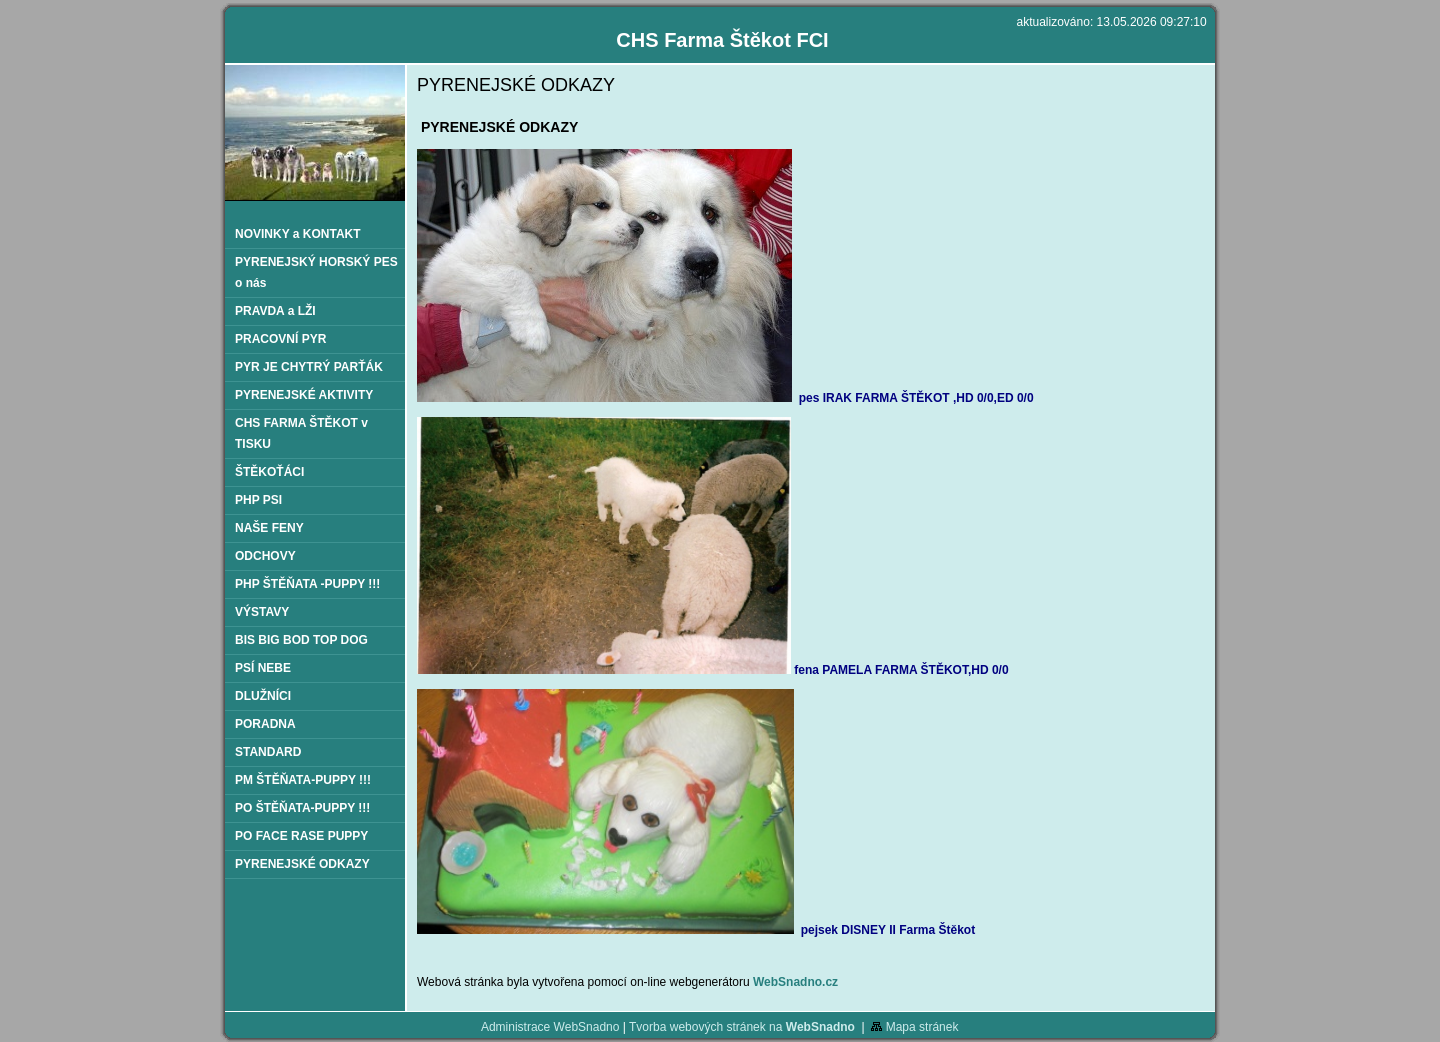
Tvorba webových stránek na (742, 1027)
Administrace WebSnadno (550, 1027)
